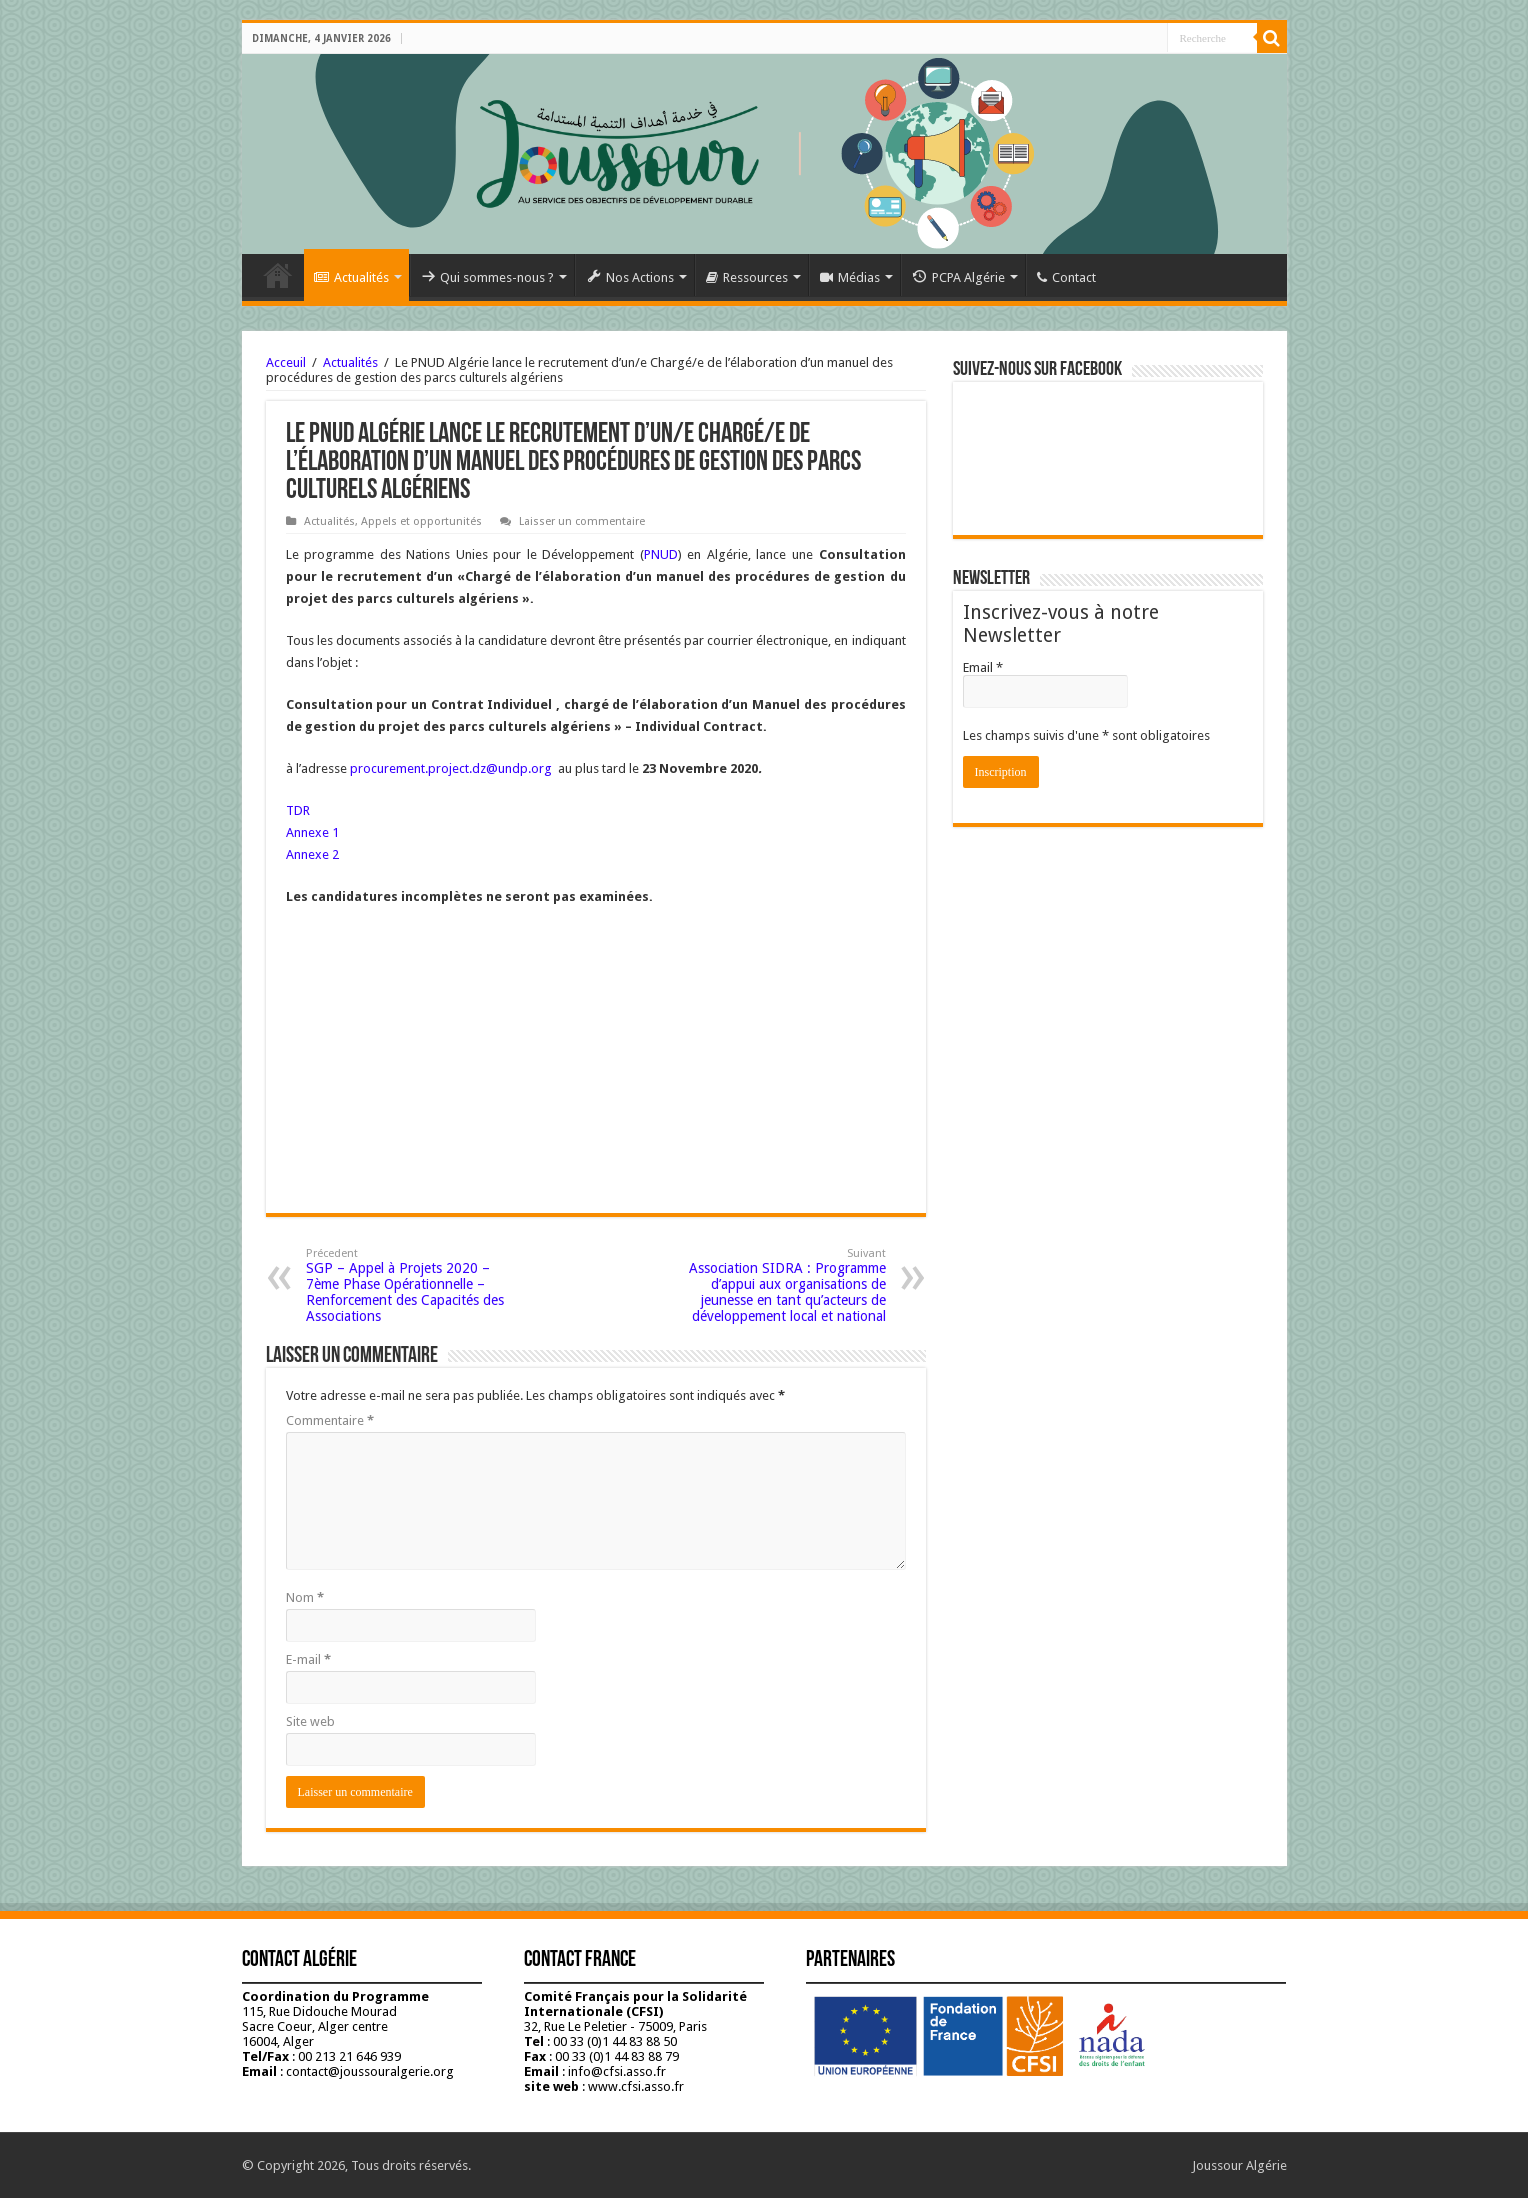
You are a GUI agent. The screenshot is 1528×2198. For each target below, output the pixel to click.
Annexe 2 (312, 854)
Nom (305, 1597)
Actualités (351, 277)
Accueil (278, 275)
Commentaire (330, 1420)
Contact (1066, 277)
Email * (983, 667)
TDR (298, 810)
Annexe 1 (312, 832)
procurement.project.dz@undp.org (451, 768)
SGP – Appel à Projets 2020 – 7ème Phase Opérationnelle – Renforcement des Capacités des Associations (408, 1285)
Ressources (747, 277)
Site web (310, 1721)
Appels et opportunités (421, 521)
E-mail (308, 1659)
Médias (850, 277)
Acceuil (286, 362)
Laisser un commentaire (582, 521)
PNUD (661, 554)
